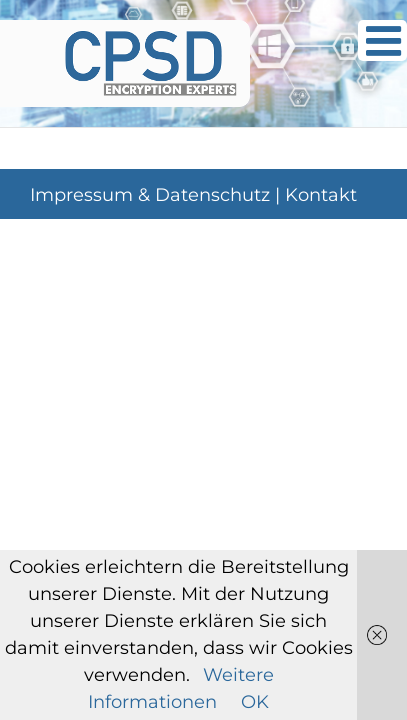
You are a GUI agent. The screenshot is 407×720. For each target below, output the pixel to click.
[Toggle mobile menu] (382, 40)
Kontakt (321, 245)
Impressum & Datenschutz (150, 245)
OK (255, 702)
